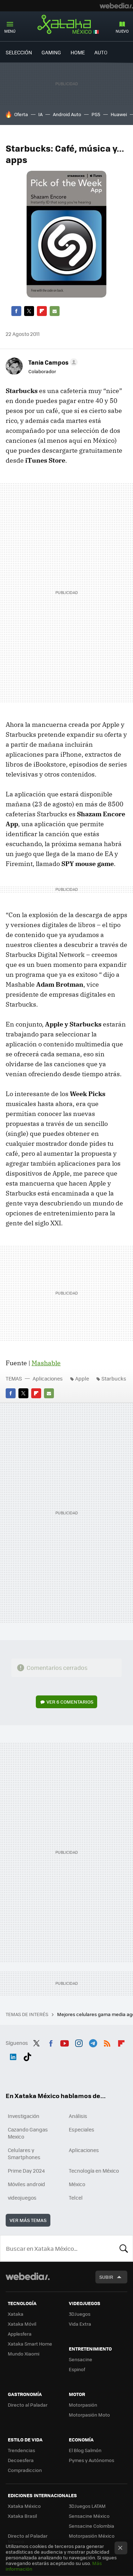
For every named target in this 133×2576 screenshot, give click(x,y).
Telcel (76, 2197)
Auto (100, 52)
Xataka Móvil (22, 2323)
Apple (82, 1378)
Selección (19, 52)
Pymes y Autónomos (91, 2460)
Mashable (46, 1363)
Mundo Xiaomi (23, 2353)
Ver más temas (28, 2220)
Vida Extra (80, 2323)
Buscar (123, 2248)
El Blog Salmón (85, 2450)
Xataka (15, 2313)
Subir (106, 2276)
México (77, 2184)
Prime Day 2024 (26, 2170)
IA (40, 114)
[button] (52, 362)
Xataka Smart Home (30, 2343)
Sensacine (80, 2359)
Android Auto (67, 114)
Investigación (23, 2115)
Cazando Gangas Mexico (28, 2133)
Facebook (16, 311)
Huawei (119, 114)
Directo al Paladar (28, 2404)
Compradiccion (25, 2470)
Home (78, 52)
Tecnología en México (94, 2170)
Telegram (93, 2042)
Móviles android (26, 2184)
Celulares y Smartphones (24, 2153)
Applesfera (20, 2333)
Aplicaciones (48, 1378)
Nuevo (122, 31)
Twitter (29, 311)
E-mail (55, 311)
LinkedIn (13, 2055)
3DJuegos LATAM (87, 2506)
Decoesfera (21, 2460)
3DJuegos (79, 2313)
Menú (10, 31)
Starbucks (113, 1378)
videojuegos (22, 2197)
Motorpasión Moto (89, 2414)
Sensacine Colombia (91, 2525)
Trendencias (21, 2450)
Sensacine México (89, 2515)
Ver (69, 1701)
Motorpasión (83, 2404)
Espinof (77, 2369)
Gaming (51, 52)
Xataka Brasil (22, 2515)
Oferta (21, 114)
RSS (107, 2042)
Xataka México (67, 24)
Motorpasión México (92, 2535)
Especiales (81, 2129)
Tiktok (27, 2055)
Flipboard (42, 311)
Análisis (78, 2115)
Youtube (64, 2042)
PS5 (96, 114)
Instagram (78, 2042)
